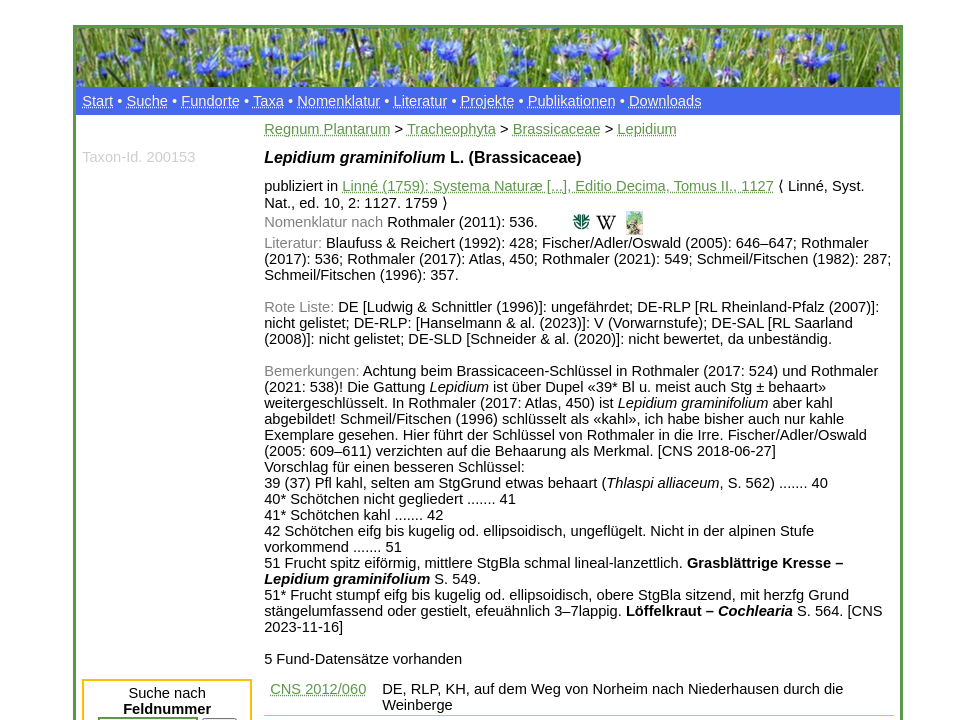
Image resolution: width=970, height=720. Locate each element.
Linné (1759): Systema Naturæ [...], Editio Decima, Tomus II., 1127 (557, 186)
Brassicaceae (557, 129)
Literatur (421, 101)
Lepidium (646, 129)
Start (97, 101)
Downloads (665, 101)
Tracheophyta (451, 129)
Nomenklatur (338, 101)
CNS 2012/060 (318, 689)
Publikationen (572, 101)
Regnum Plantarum (327, 129)
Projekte (488, 101)
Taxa (268, 101)
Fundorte (210, 101)
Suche (147, 101)
